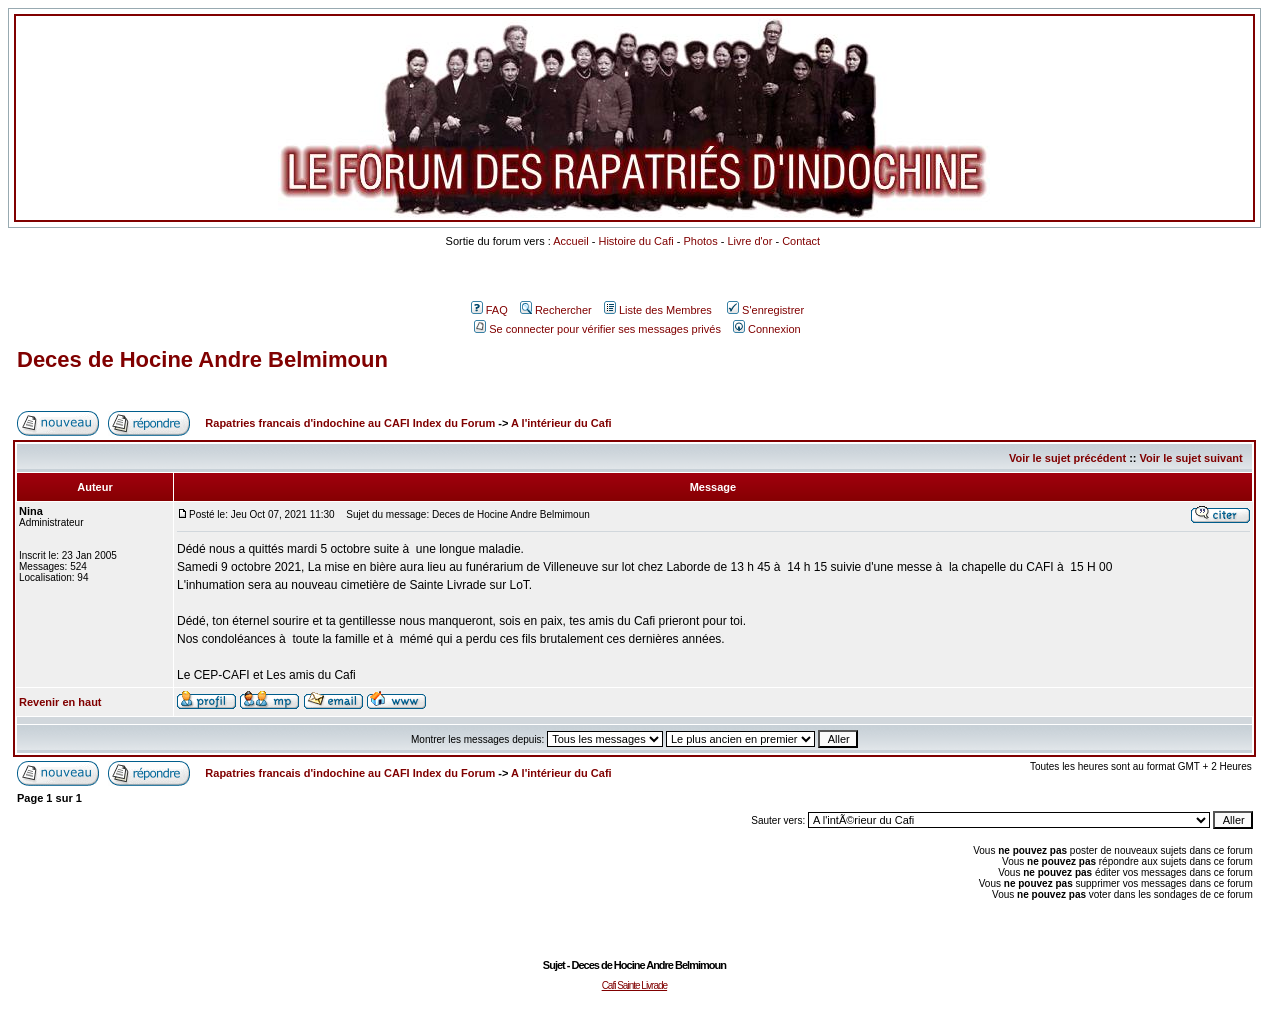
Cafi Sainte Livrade (635, 985)
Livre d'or (749, 241)
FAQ (489, 310)
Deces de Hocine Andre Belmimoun (202, 359)
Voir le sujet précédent (1067, 458)
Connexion (767, 329)
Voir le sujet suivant (1191, 458)
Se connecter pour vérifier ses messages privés (597, 329)
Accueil (570, 241)
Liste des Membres (658, 310)
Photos (700, 241)
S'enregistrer (765, 310)
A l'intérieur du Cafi (561, 423)
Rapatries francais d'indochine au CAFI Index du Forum (350, 423)
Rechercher (556, 310)
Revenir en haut (60, 702)
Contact (801, 241)
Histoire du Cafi (635, 241)
